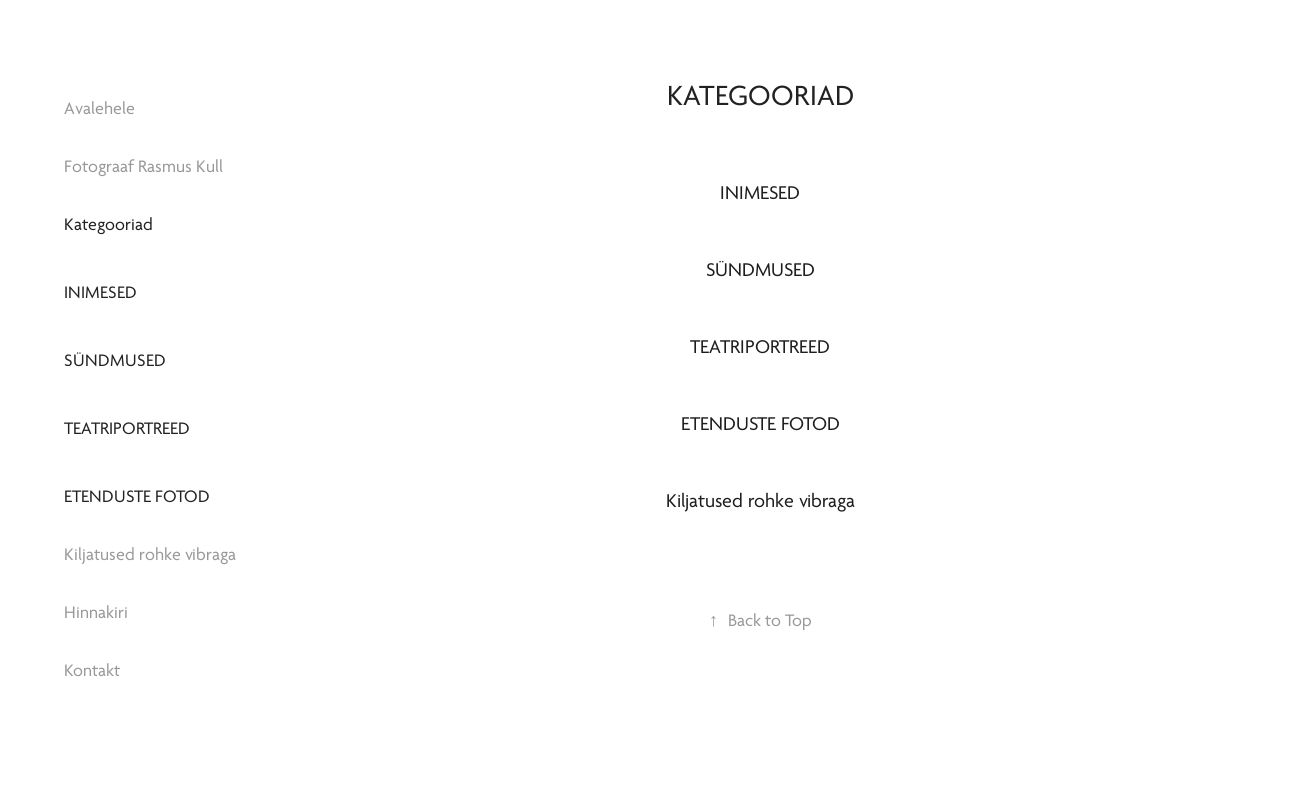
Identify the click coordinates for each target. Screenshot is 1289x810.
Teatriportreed (127, 428)
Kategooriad (108, 224)
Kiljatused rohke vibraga (150, 554)
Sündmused (115, 360)
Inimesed (100, 292)
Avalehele (99, 108)
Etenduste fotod (137, 496)
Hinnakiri (96, 612)
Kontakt (92, 670)
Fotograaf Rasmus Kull (143, 166)
